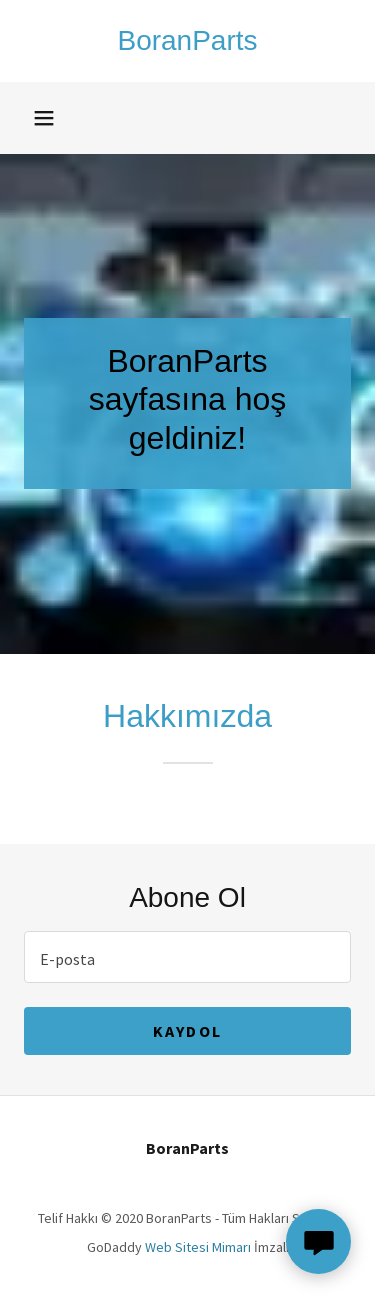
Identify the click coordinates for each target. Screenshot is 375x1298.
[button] (44, 118)
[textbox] (187, 957)
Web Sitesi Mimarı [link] (198, 1247)
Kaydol (188, 1031)
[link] (187, 41)
